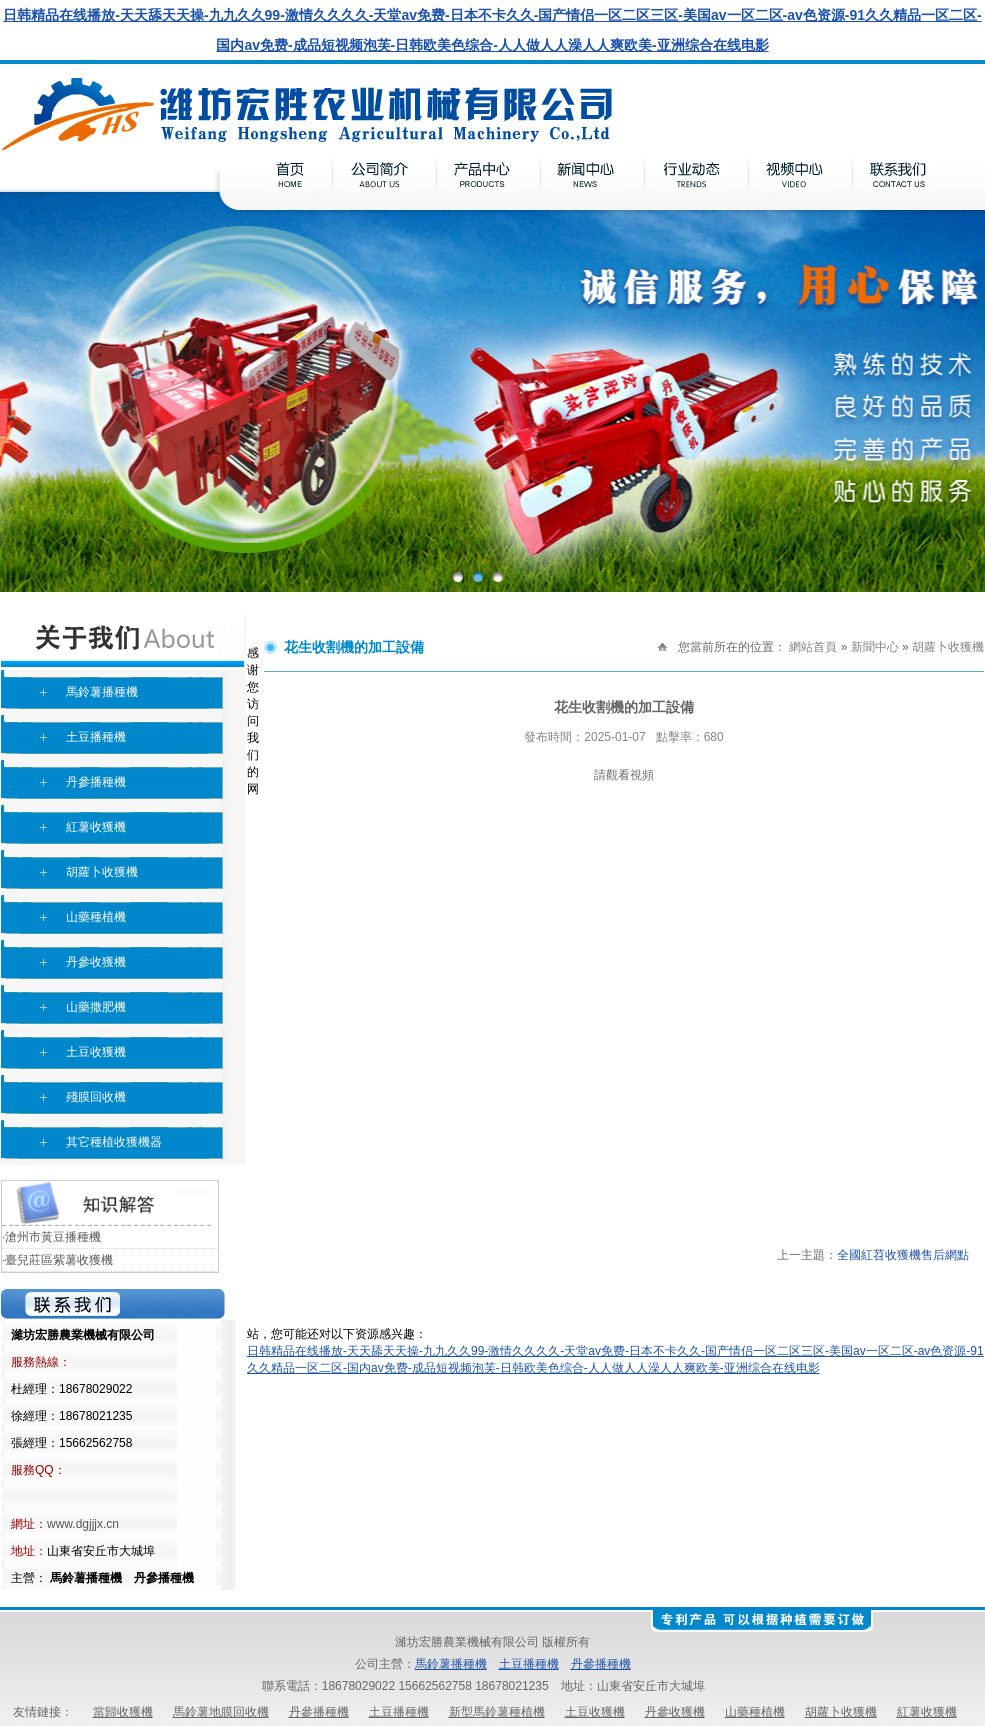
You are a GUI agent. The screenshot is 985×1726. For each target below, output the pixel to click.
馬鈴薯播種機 (102, 692)
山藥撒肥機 (96, 1007)
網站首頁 (813, 647)
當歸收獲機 (123, 1712)
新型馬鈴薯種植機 (497, 1712)
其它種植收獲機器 (114, 1142)
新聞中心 (875, 647)
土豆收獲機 (96, 1052)
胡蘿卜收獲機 (102, 872)
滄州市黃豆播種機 (53, 1237)
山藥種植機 (96, 917)
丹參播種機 (96, 782)
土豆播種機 (96, 737)
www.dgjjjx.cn (83, 1524)
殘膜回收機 (96, 1097)
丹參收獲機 (96, 962)
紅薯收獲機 (96, 827)
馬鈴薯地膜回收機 (221, 1712)
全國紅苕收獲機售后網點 (903, 1255)
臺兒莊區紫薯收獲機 (59, 1260)
